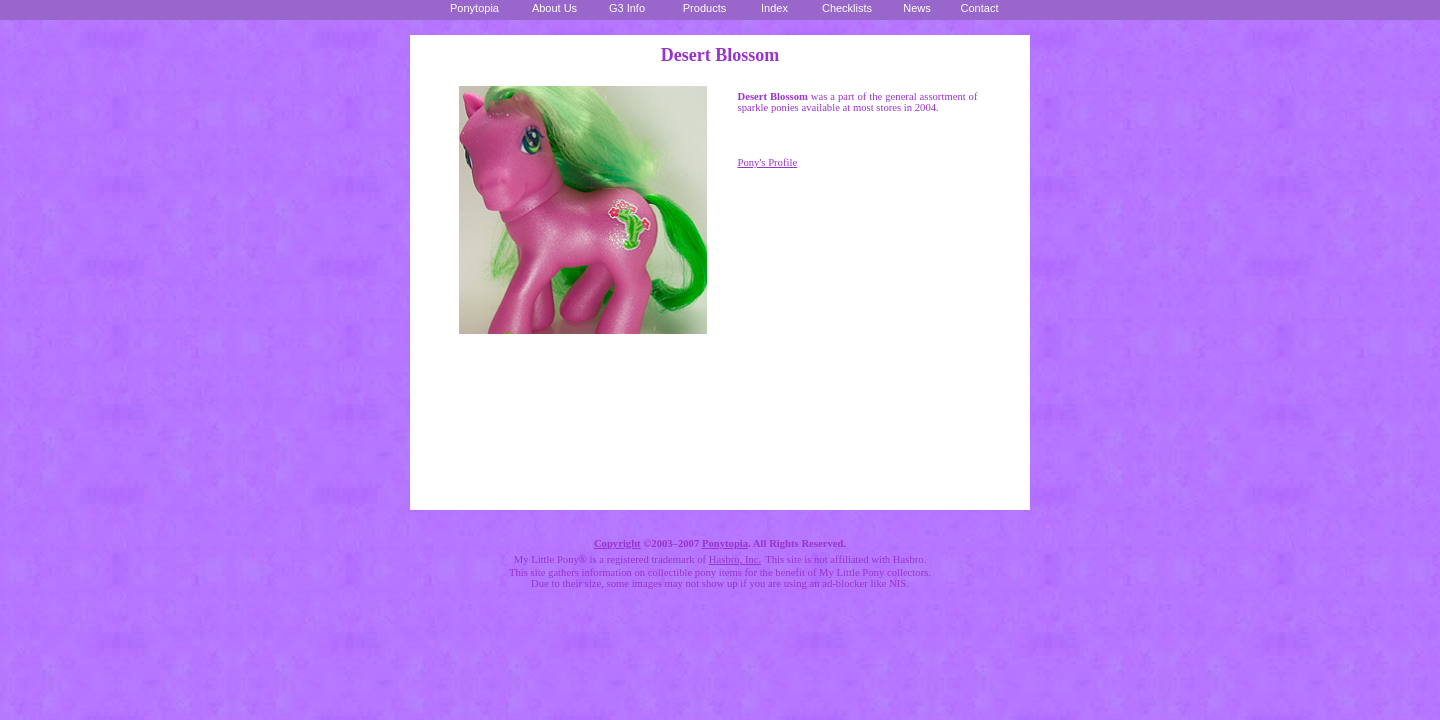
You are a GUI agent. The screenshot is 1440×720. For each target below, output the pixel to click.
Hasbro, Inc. (735, 559)
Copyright (617, 543)
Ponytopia (725, 543)
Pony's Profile (768, 162)
